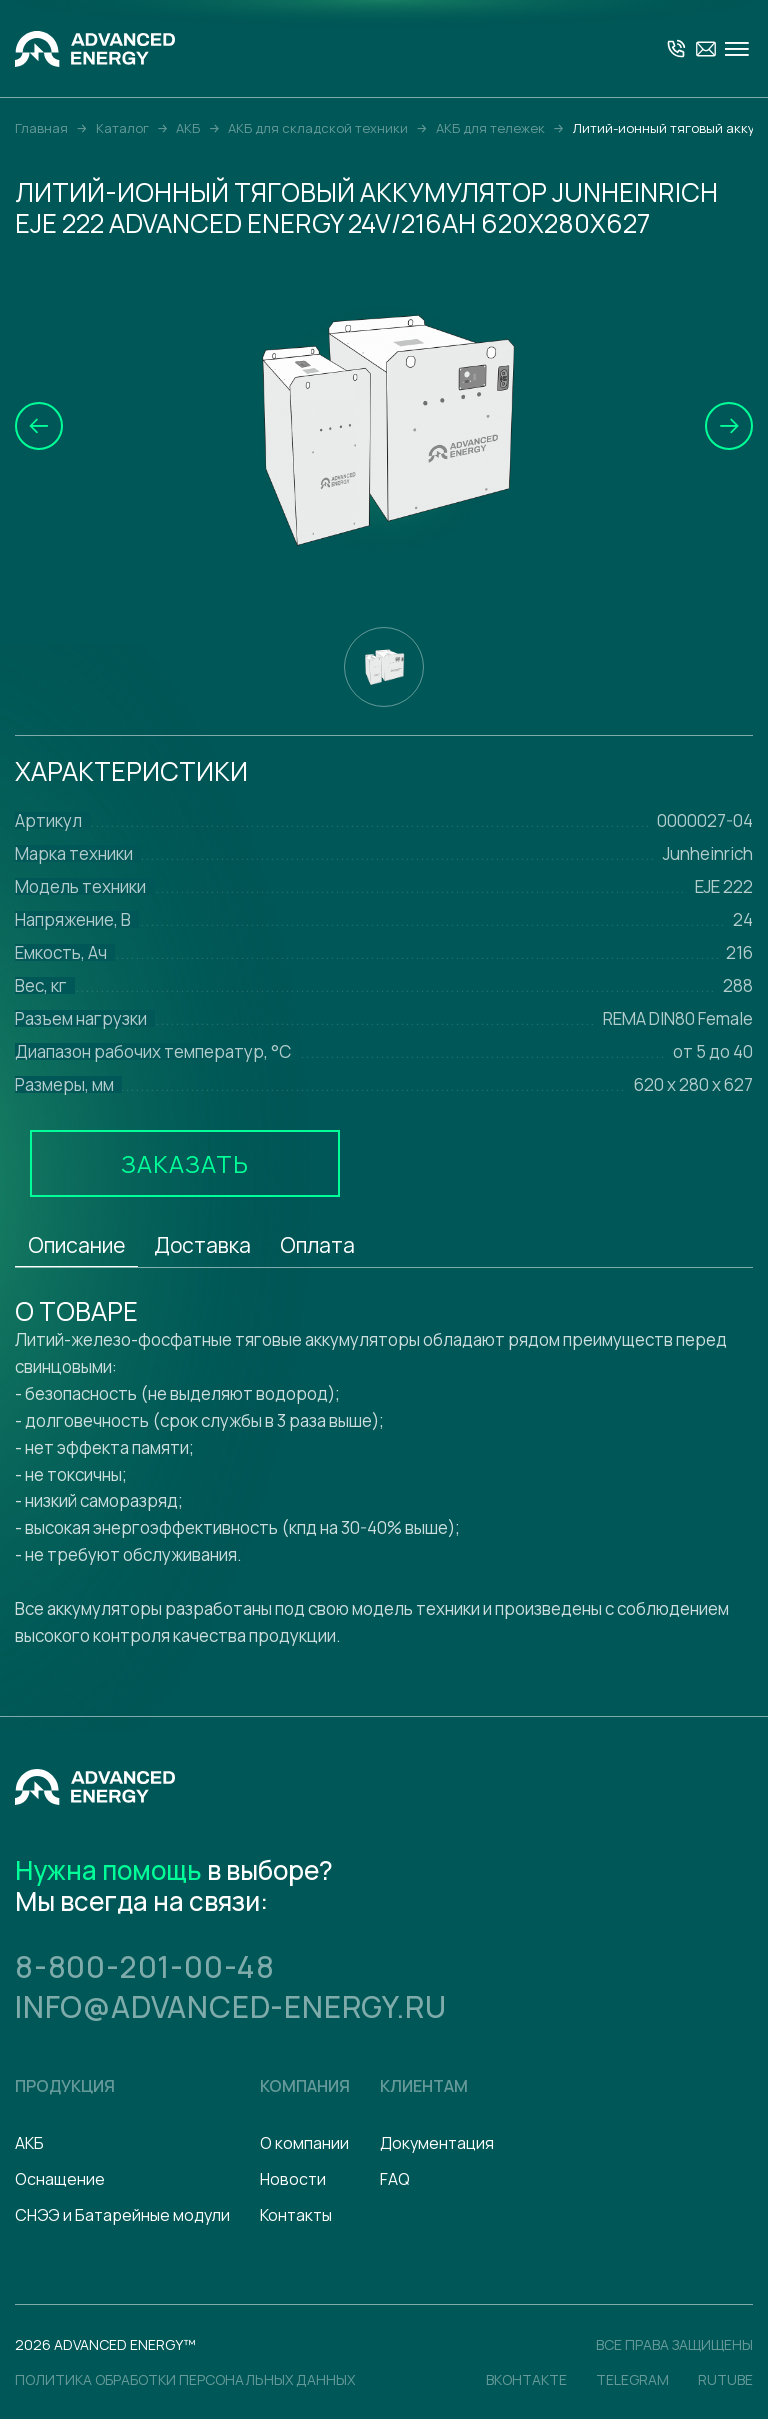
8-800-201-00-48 (145, 1966)
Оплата (317, 1245)
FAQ (395, 2179)
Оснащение (60, 2179)
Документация (437, 2143)
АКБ (29, 2143)
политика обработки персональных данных (185, 2379)
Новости (293, 2179)
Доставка (202, 1245)
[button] (39, 426)
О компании (304, 2143)
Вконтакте (526, 2379)
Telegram (632, 2379)
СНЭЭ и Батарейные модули (122, 2215)
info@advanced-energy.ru (230, 2006)
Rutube (725, 2379)
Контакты (296, 2215)
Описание (76, 1245)
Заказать (185, 1163)
